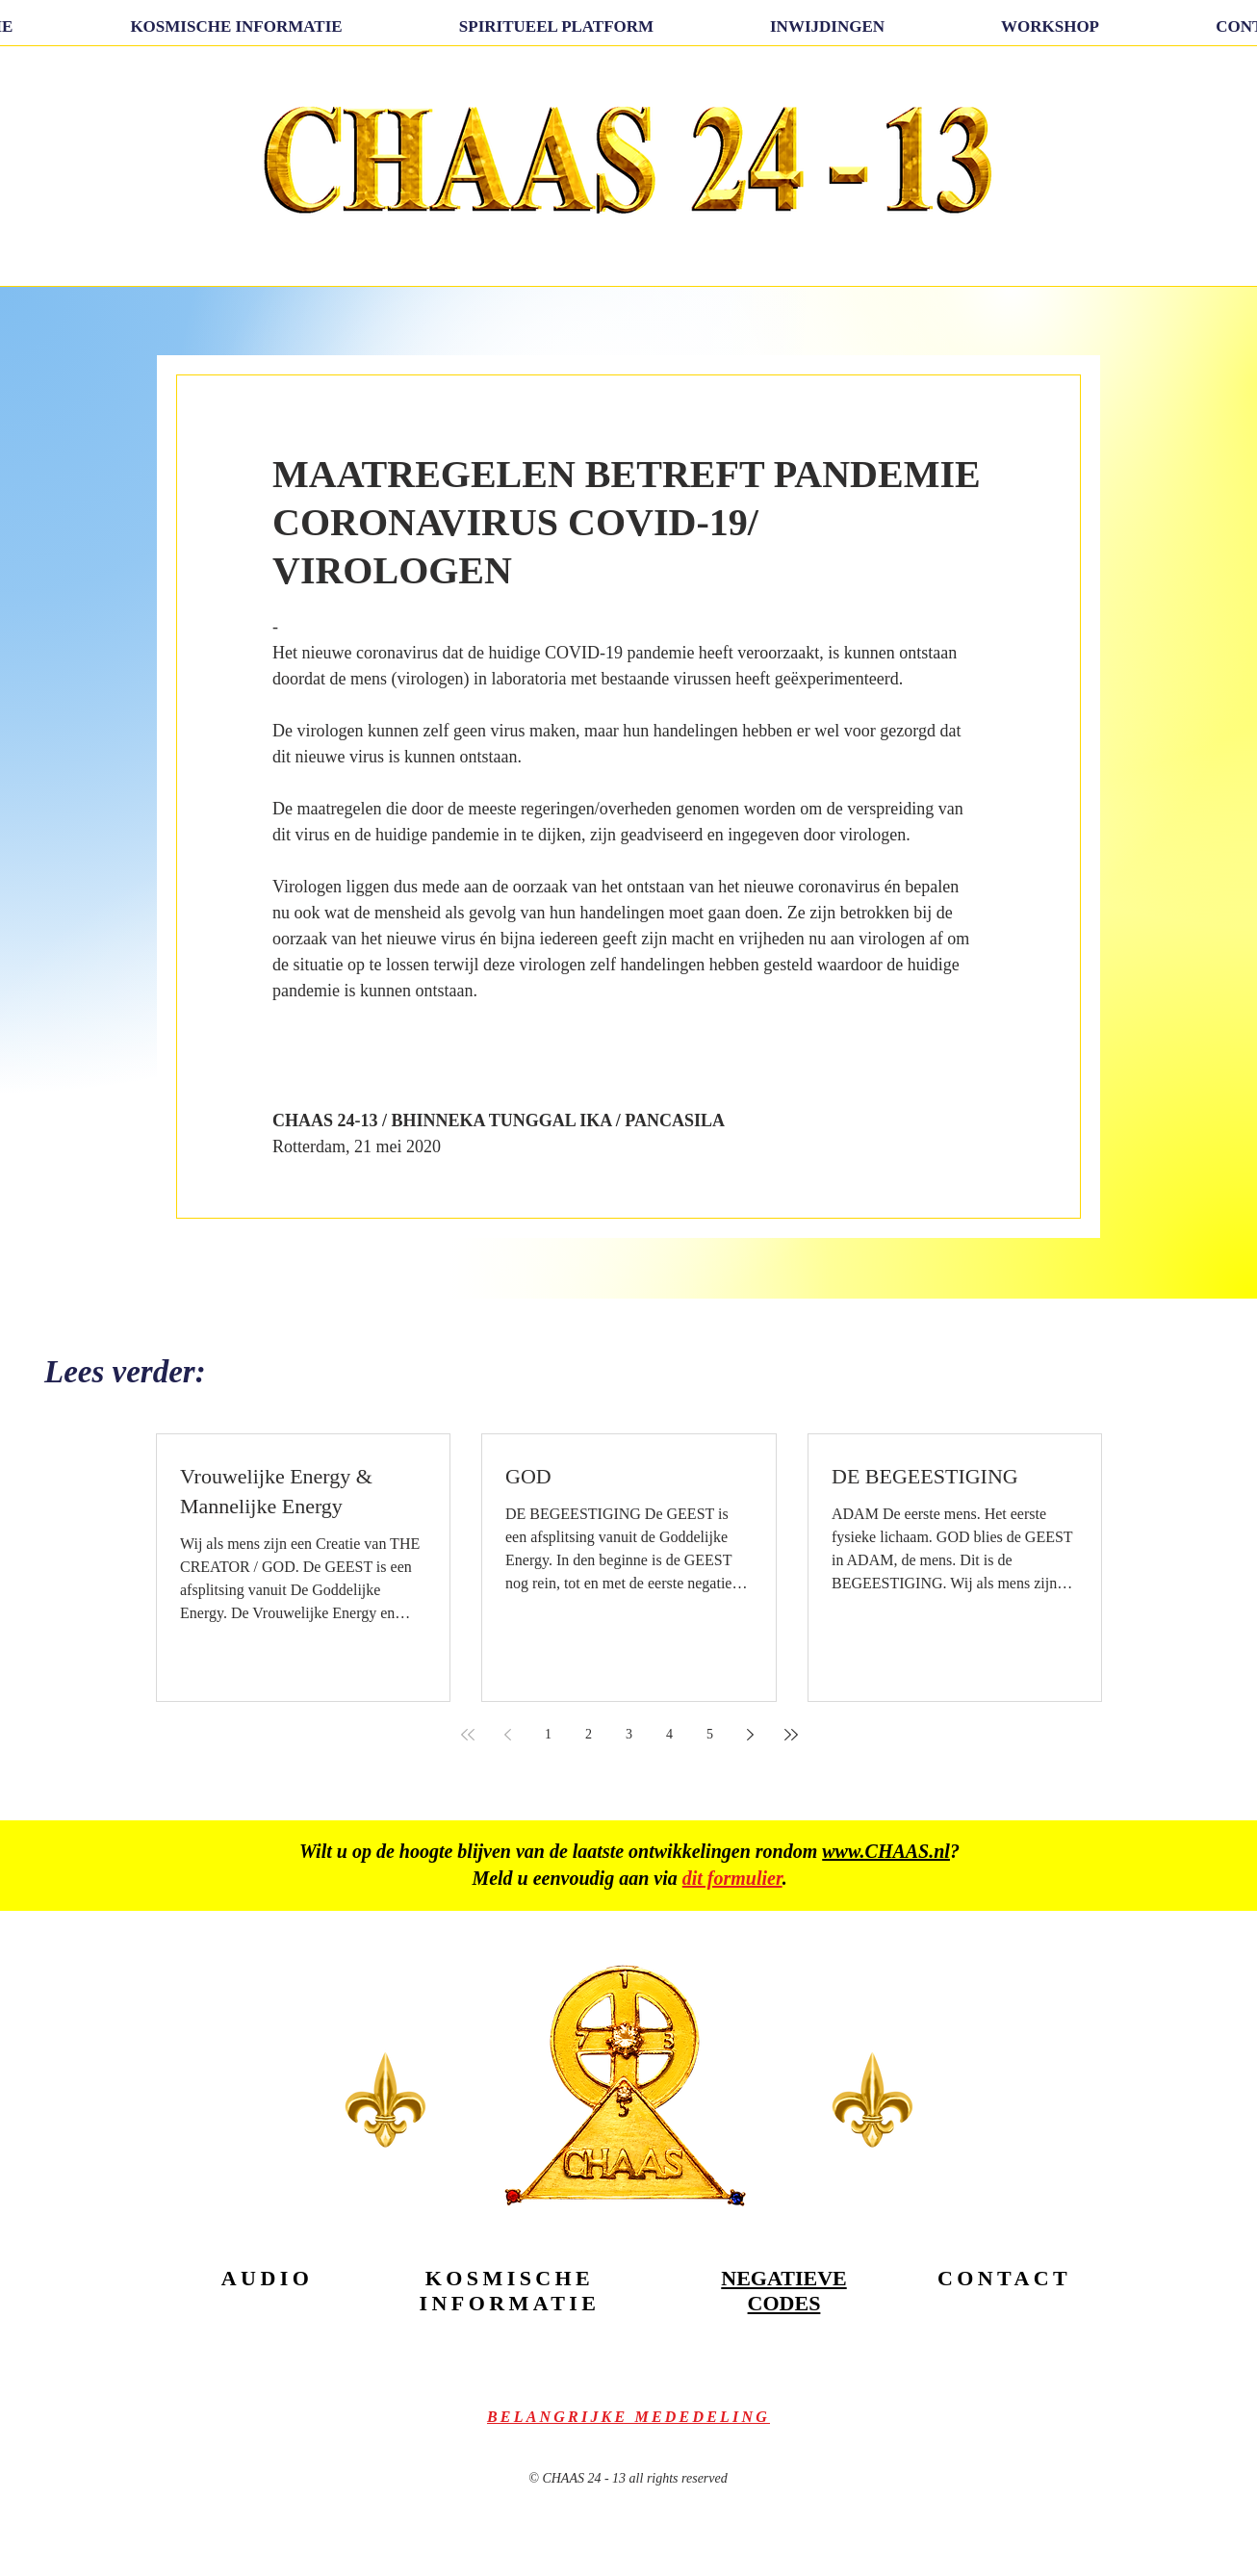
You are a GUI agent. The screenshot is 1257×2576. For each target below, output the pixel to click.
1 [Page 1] (548, 1734)
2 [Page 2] (588, 1734)
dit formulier (732, 1878)
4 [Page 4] (669, 1734)
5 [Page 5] (709, 1734)
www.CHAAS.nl (886, 1851)
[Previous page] (508, 1734)
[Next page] (750, 1734)
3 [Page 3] (629, 1734)
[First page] (467, 1734)
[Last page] (791, 1734)
